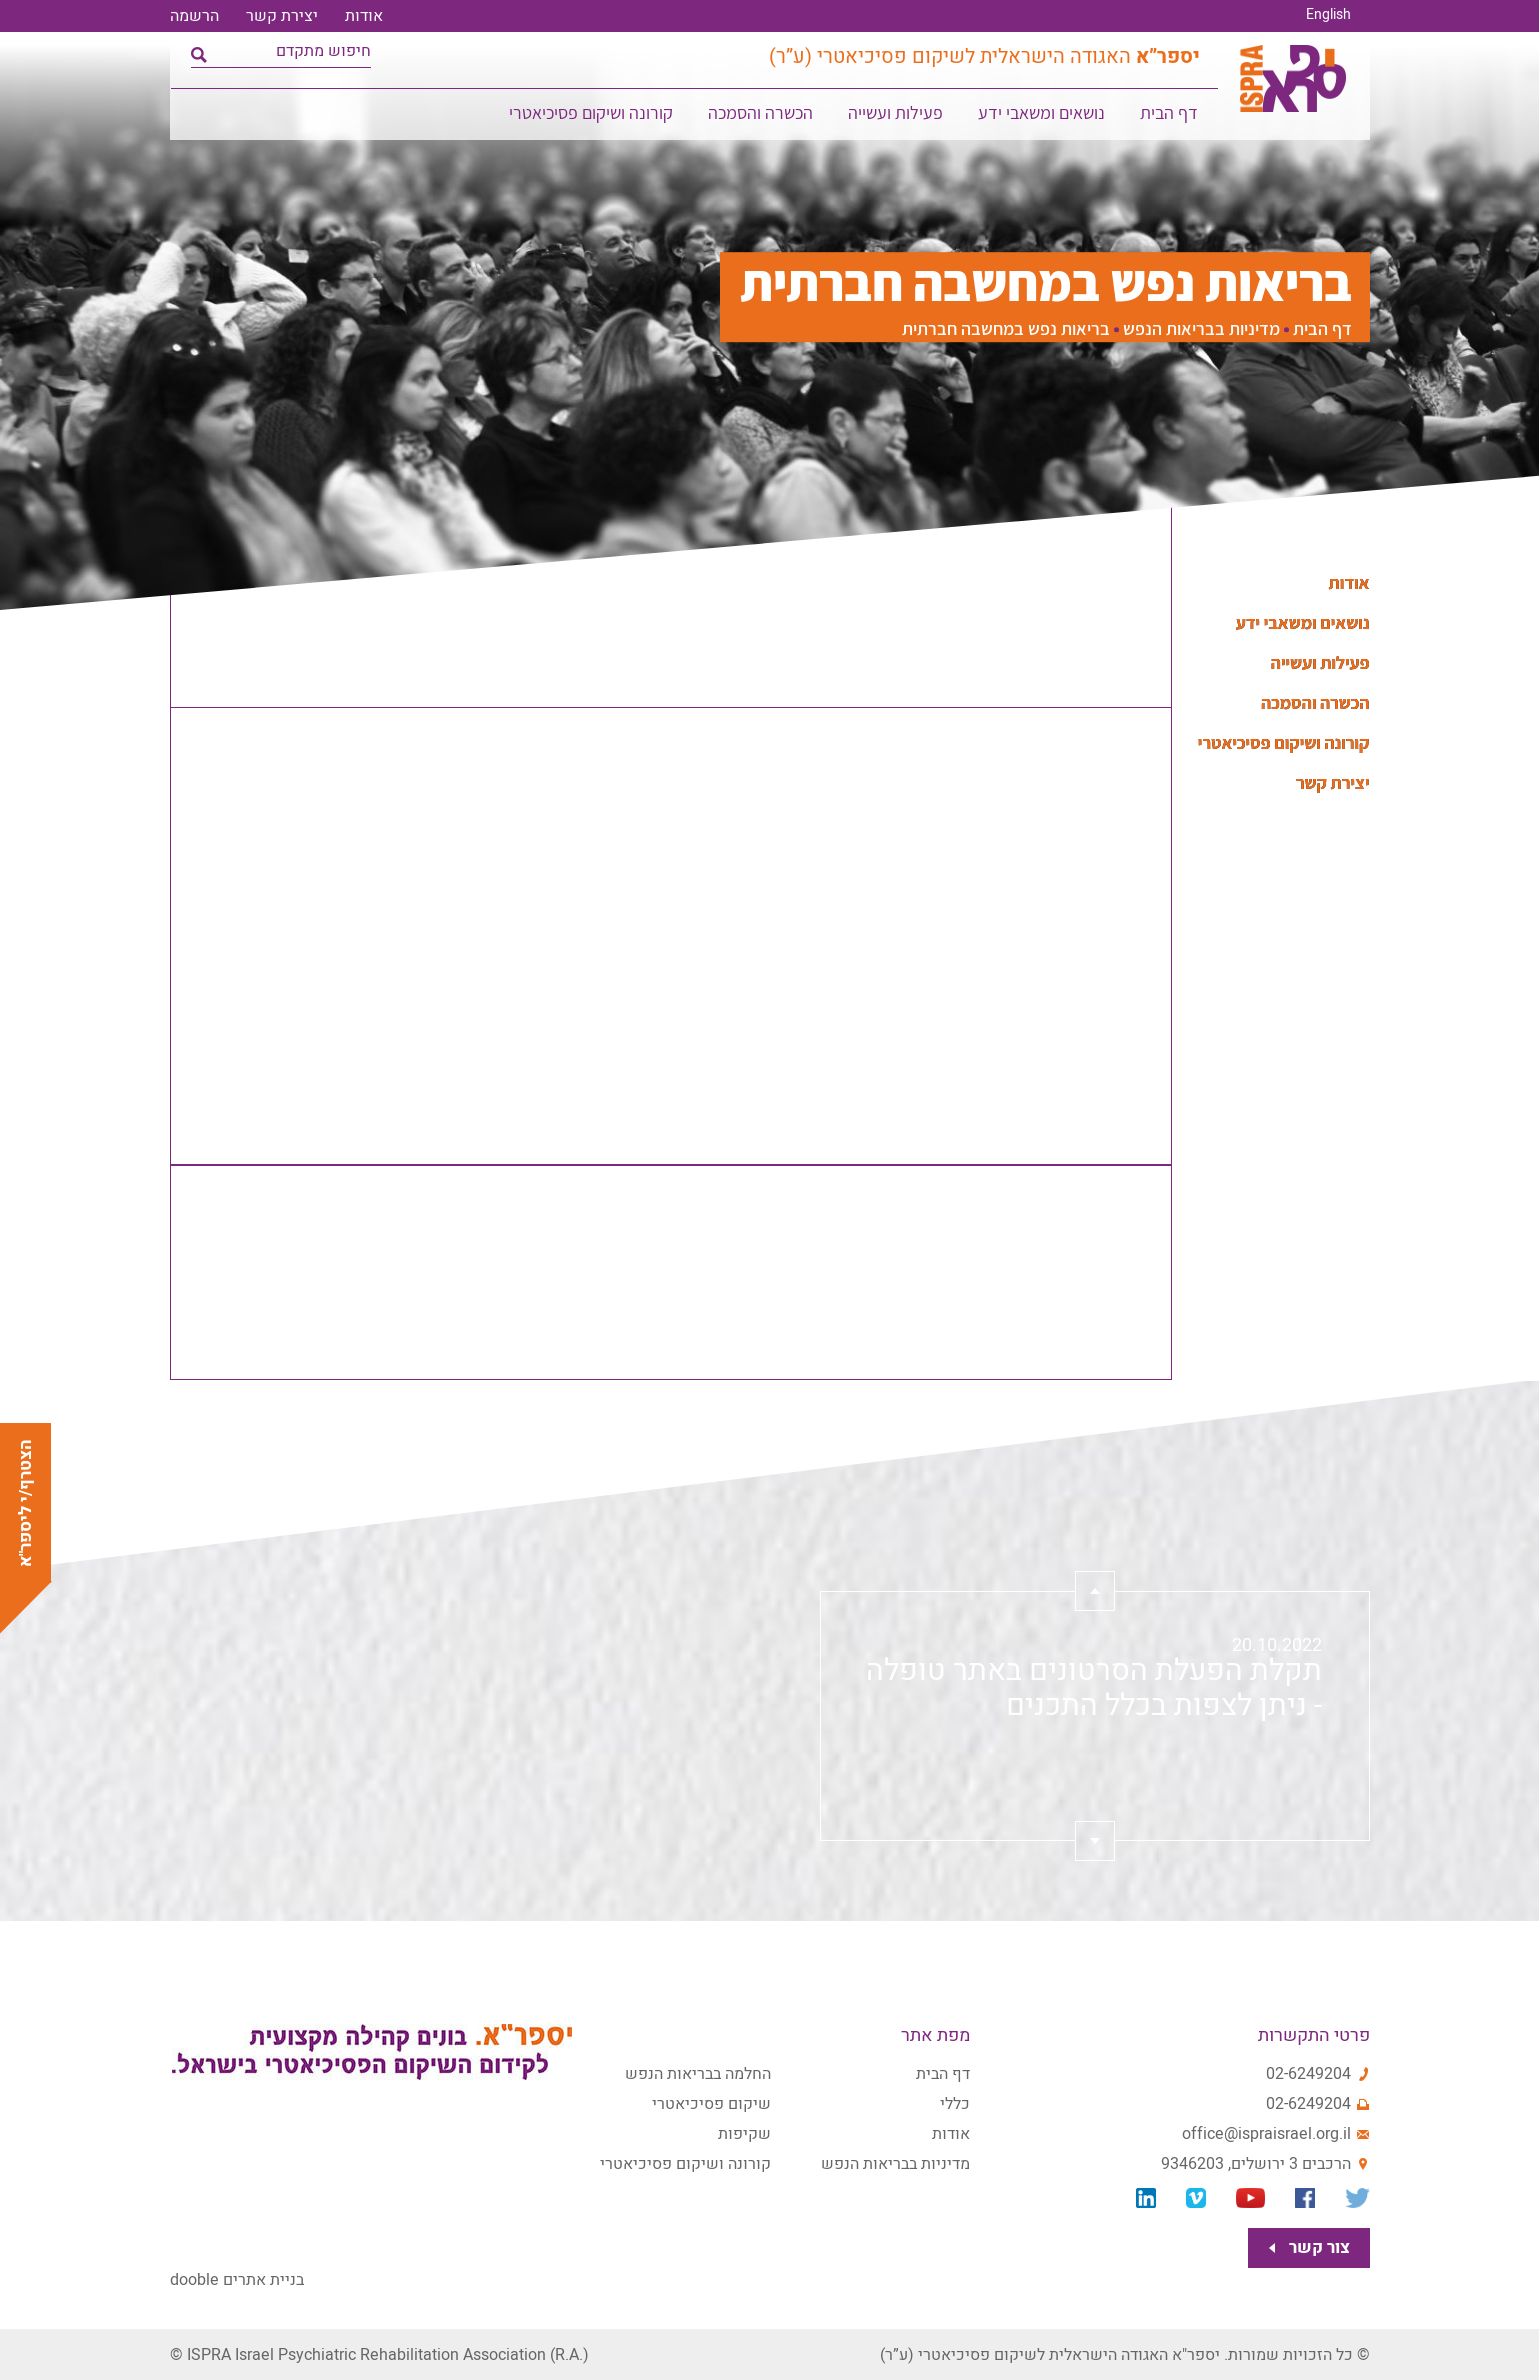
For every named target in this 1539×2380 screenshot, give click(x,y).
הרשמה (194, 16)
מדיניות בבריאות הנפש (1201, 330)
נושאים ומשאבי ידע (1042, 115)
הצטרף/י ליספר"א (25, 1503)
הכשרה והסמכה (761, 115)
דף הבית (1170, 115)
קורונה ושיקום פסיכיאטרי (592, 115)
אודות (364, 16)
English (1328, 15)
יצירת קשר (282, 16)
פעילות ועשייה (896, 115)
